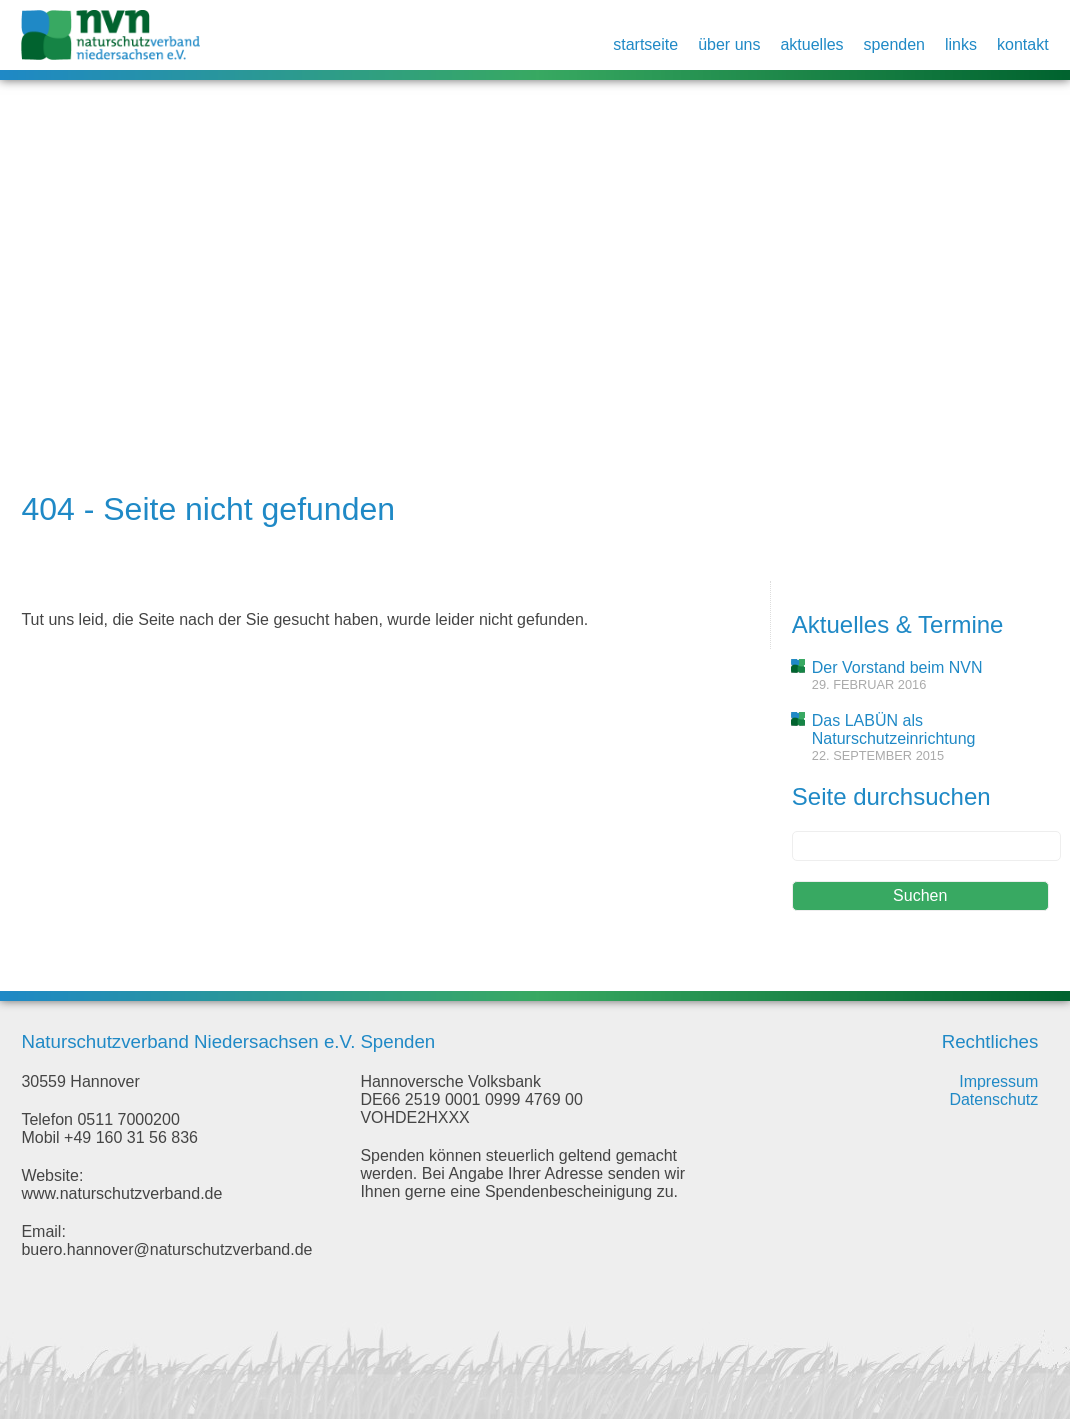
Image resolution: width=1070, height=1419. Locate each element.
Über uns (729, 44)
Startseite (645, 44)
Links (961, 44)
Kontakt (1023, 44)
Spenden (894, 44)
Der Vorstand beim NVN (897, 667)
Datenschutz (993, 1099)
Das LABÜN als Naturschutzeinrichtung (894, 729)
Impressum (998, 1081)
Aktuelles (811, 44)
